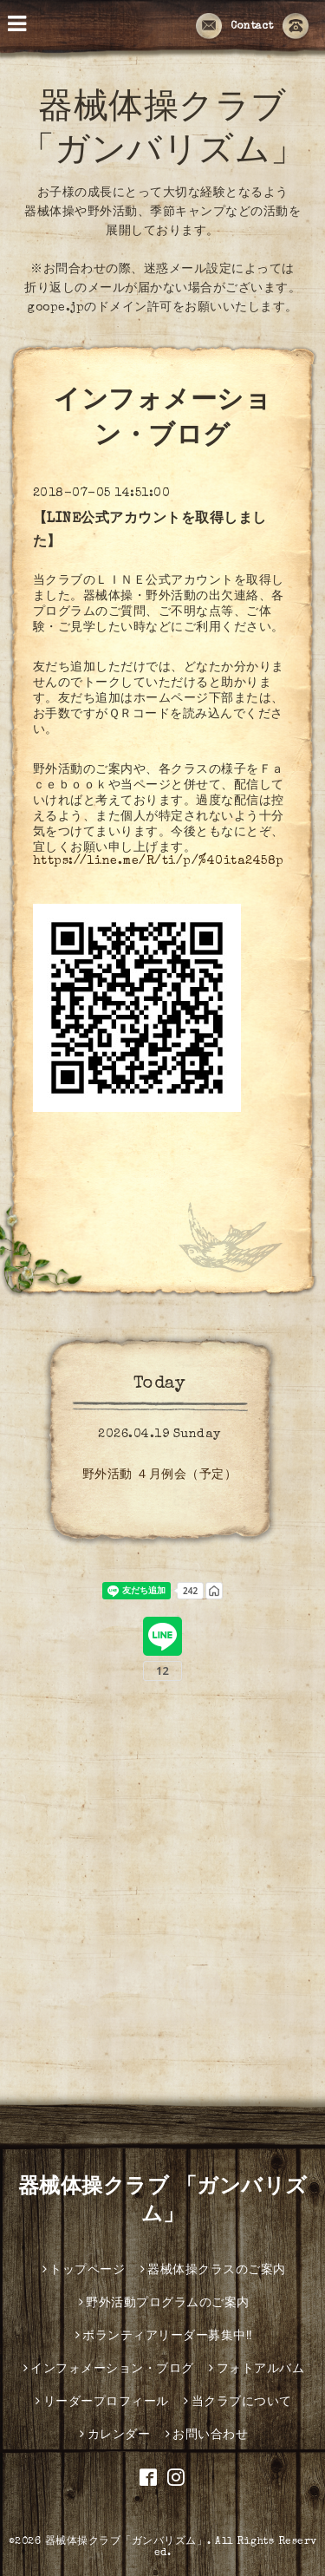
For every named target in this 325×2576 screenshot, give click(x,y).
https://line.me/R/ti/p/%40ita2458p (158, 861)
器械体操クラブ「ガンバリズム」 (126, 2542)
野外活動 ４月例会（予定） (159, 1475)
